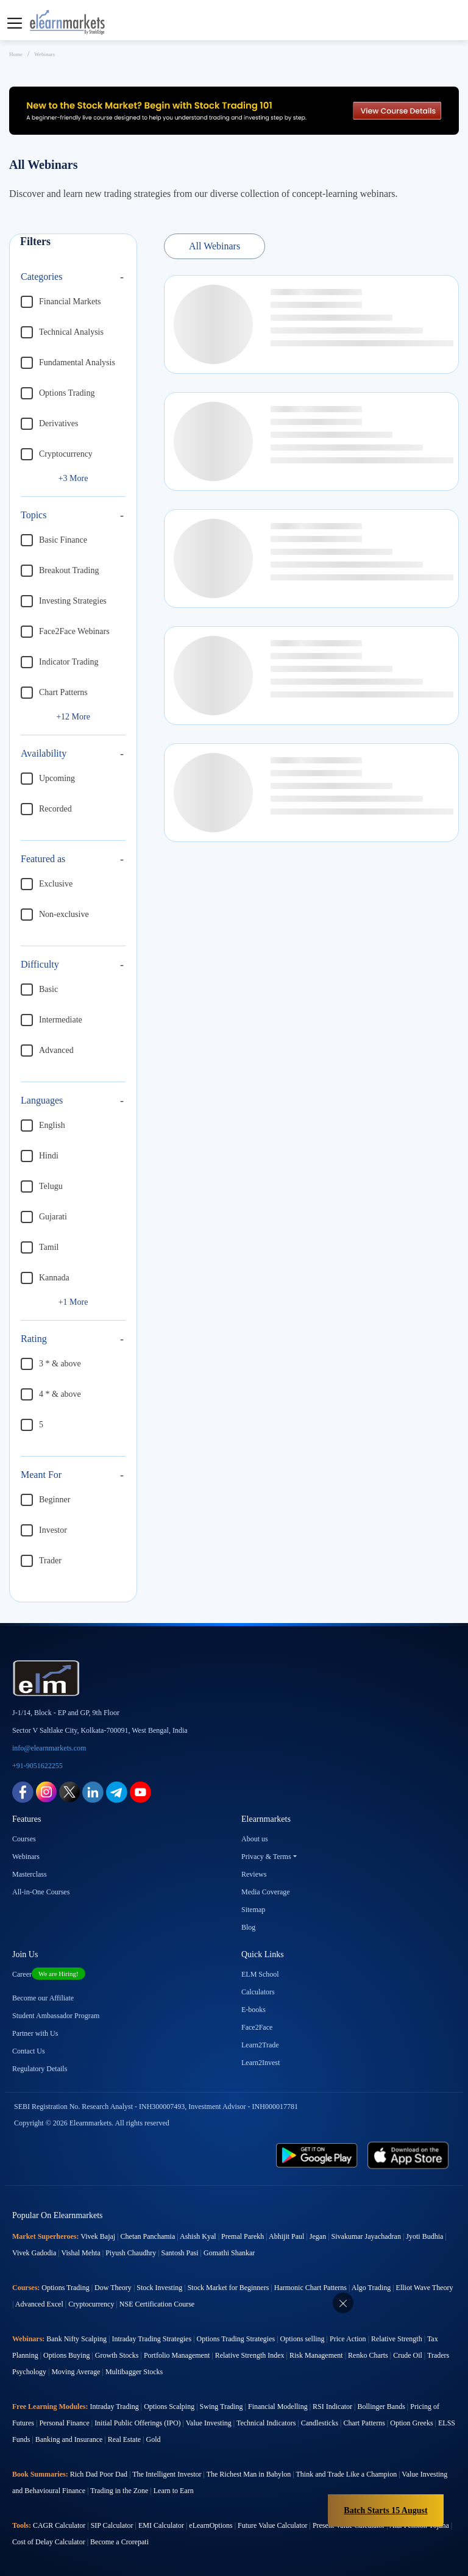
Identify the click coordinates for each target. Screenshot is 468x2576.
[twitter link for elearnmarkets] (69, 1791)
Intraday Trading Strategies (151, 2339)
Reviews (253, 1874)
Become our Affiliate (43, 1998)
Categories (41, 276)
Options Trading (65, 2287)
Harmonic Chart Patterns (310, 2287)
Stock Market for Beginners (228, 2287)
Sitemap (253, 1909)
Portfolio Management (177, 2355)
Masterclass (29, 1874)
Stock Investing (159, 2287)
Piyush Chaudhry (130, 2253)
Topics (33, 515)
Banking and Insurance (69, 2439)
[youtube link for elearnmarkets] (140, 1791)
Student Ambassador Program (55, 2015)
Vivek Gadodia (34, 2253)
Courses (24, 1839)
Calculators (258, 1992)
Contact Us (28, 2051)
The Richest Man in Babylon (249, 2474)
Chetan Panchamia (148, 2236)
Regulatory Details (39, 2068)
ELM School (260, 1974)
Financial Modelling (278, 2406)
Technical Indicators (266, 2423)
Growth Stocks (117, 2355)
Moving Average (75, 2371)
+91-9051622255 (37, 1765)
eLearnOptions (210, 2525)
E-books (253, 2009)
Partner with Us (35, 2033)
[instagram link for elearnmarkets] (46, 1791)
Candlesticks (319, 2423)
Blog (248, 1927)
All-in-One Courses (40, 1892)
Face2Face (256, 2027)
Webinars (26, 1856)
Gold (153, 2439)
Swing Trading (221, 2406)
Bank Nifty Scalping (76, 2339)
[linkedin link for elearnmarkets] (93, 1791)
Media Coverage (265, 1892)
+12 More (73, 716)
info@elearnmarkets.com (49, 1748)
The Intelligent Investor (166, 2474)
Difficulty (40, 964)
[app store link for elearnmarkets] (408, 2154)
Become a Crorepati (119, 2542)
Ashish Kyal (198, 2236)
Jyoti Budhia (424, 2236)
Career (48, 1974)
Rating (34, 1338)
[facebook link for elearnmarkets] (23, 1791)
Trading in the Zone (119, 2490)
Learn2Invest (260, 2062)
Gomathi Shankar (229, 2253)
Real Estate (124, 2439)
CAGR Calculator (59, 2525)
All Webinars (214, 246)
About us (254, 1839)
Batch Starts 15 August (385, 2510)
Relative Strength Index (250, 2355)
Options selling (302, 2339)
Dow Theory (113, 2287)
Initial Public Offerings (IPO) (137, 2423)
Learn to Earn (174, 2490)
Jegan (318, 2236)
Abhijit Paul (286, 2236)
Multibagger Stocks (134, 2371)
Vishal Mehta (80, 2253)
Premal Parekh (242, 2236)
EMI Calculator (161, 2525)
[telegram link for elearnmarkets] (116, 1791)
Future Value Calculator (272, 2525)
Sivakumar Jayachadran (366, 2236)
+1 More (73, 1302)
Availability (43, 753)
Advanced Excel (39, 2304)
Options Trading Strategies (235, 2339)
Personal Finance (64, 2423)
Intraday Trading (114, 2406)
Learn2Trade (260, 2045)
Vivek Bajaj (97, 2236)
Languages (42, 1100)
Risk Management (316, 2355)
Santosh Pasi (180, 2253)
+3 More (73, 478)
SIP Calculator (112, 2525)
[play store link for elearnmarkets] (317, 2154)
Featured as (43, 859)
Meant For (41, 1474)
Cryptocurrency (91, 2304)
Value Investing (209, 2423)
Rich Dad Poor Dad (98, 2474)
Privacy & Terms (266, 1856)
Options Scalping (169, 2406)
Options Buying (66, 2355)
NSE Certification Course (156, 2304)
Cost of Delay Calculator (48, 2542)
